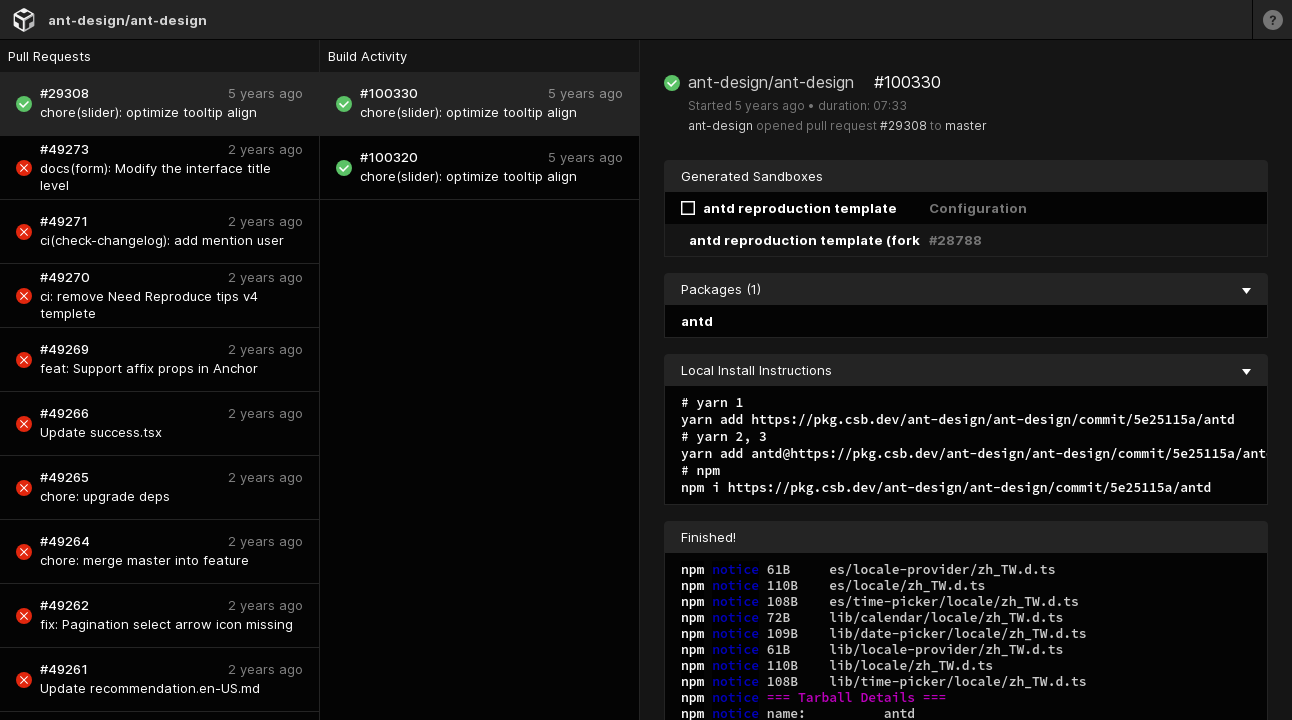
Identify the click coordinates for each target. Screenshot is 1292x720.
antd (697, 321)
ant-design (720, 125)
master (966, 125)
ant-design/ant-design (127, 20)
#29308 (903, 125)
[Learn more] (1272, 19)
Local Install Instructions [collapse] (966, 370)
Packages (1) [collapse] (966, 289)
